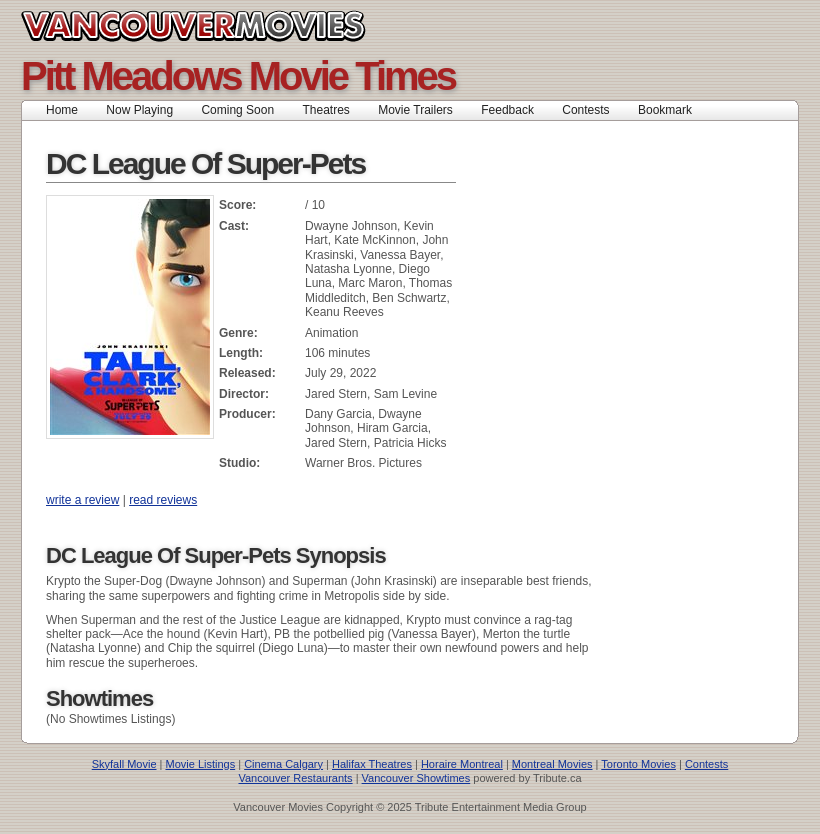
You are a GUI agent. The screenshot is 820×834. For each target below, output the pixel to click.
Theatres (325, 110)
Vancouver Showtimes (416, 778)
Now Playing (139, 110)
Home (62, 110)
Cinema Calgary (283, 764)
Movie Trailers (415, 110)
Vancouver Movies (215, 26)
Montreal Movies (552, 764)
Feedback (507, 110)
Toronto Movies (638, 764)
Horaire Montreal (462, 764)
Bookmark (671, 110)
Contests (585, 110)
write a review (82, 500)
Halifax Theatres (372, 764)
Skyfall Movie (124, 764)
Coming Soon (237, 110)
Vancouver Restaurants (295, 778)
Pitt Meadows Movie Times (238, 76)
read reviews (163, 500)
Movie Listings (200, 764)
